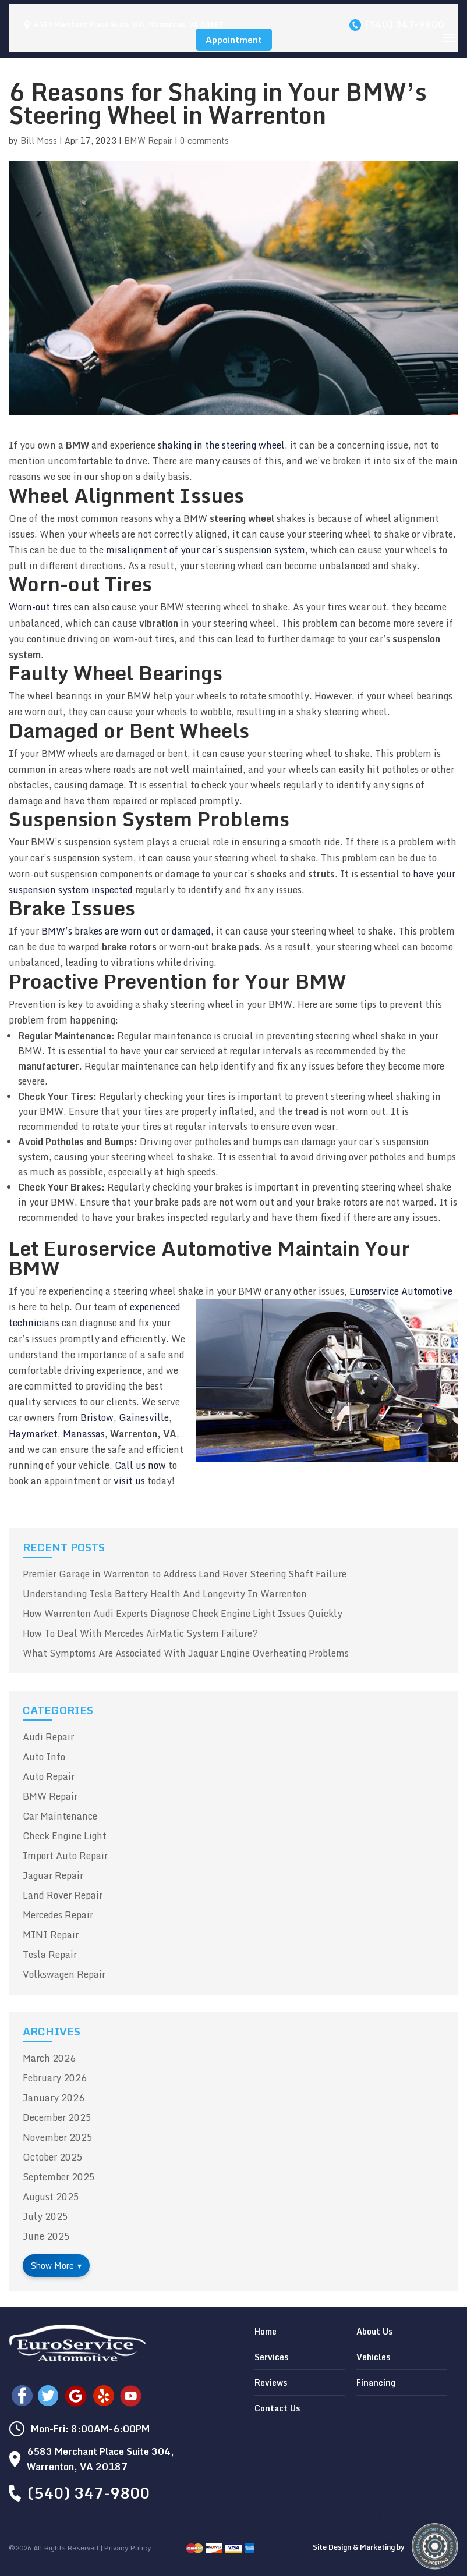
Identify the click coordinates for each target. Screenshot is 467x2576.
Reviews (270, 2382)
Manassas (84, 1433)
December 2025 (57, 2117)
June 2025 (46, 2236)
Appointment (234, 40)
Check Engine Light (65, 1835)
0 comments (204, 140)
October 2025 (53, 2157)
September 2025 (59, 2176)
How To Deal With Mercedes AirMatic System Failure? (140, 1633)
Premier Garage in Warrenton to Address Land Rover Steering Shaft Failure (184, 1574)
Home (265, 2331)
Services (271, 2357)
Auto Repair (49, 1776)
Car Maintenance (60, 1816)
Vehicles (373, 2357)
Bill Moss (38, 140)
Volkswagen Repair (64, 1974)
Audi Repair (48, 1737)
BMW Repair (148, 140)
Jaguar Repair (53, 1875)
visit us (129, 1480)
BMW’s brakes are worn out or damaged (126, 931)
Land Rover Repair (62, 1895)
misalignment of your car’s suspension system (205, 549)
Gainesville (144, 1417)
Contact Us (277, 2408)
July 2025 (45, 2216)
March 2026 (49, 2058)
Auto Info (44, 1756)
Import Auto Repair (65, 1855)
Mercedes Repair (58, 1915)
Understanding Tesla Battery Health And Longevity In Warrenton (165, 1593)
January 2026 (53, 2097)
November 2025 (58, 2137)
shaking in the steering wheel (221, 445)
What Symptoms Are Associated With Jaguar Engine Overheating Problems (186, 1653)
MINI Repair (51, 1934)
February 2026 (55, 2078)
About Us (374, 2331)
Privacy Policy (127, 2547)
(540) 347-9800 (404, 24)
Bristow (97, 1417)
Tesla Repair (50, 1954)
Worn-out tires (40, 606)
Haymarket (33, 1433)
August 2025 (51, 2196)
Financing (375, 2382)
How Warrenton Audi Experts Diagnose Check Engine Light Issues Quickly (182, 1613)
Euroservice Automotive (400, 1291)
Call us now (140, 1465)
